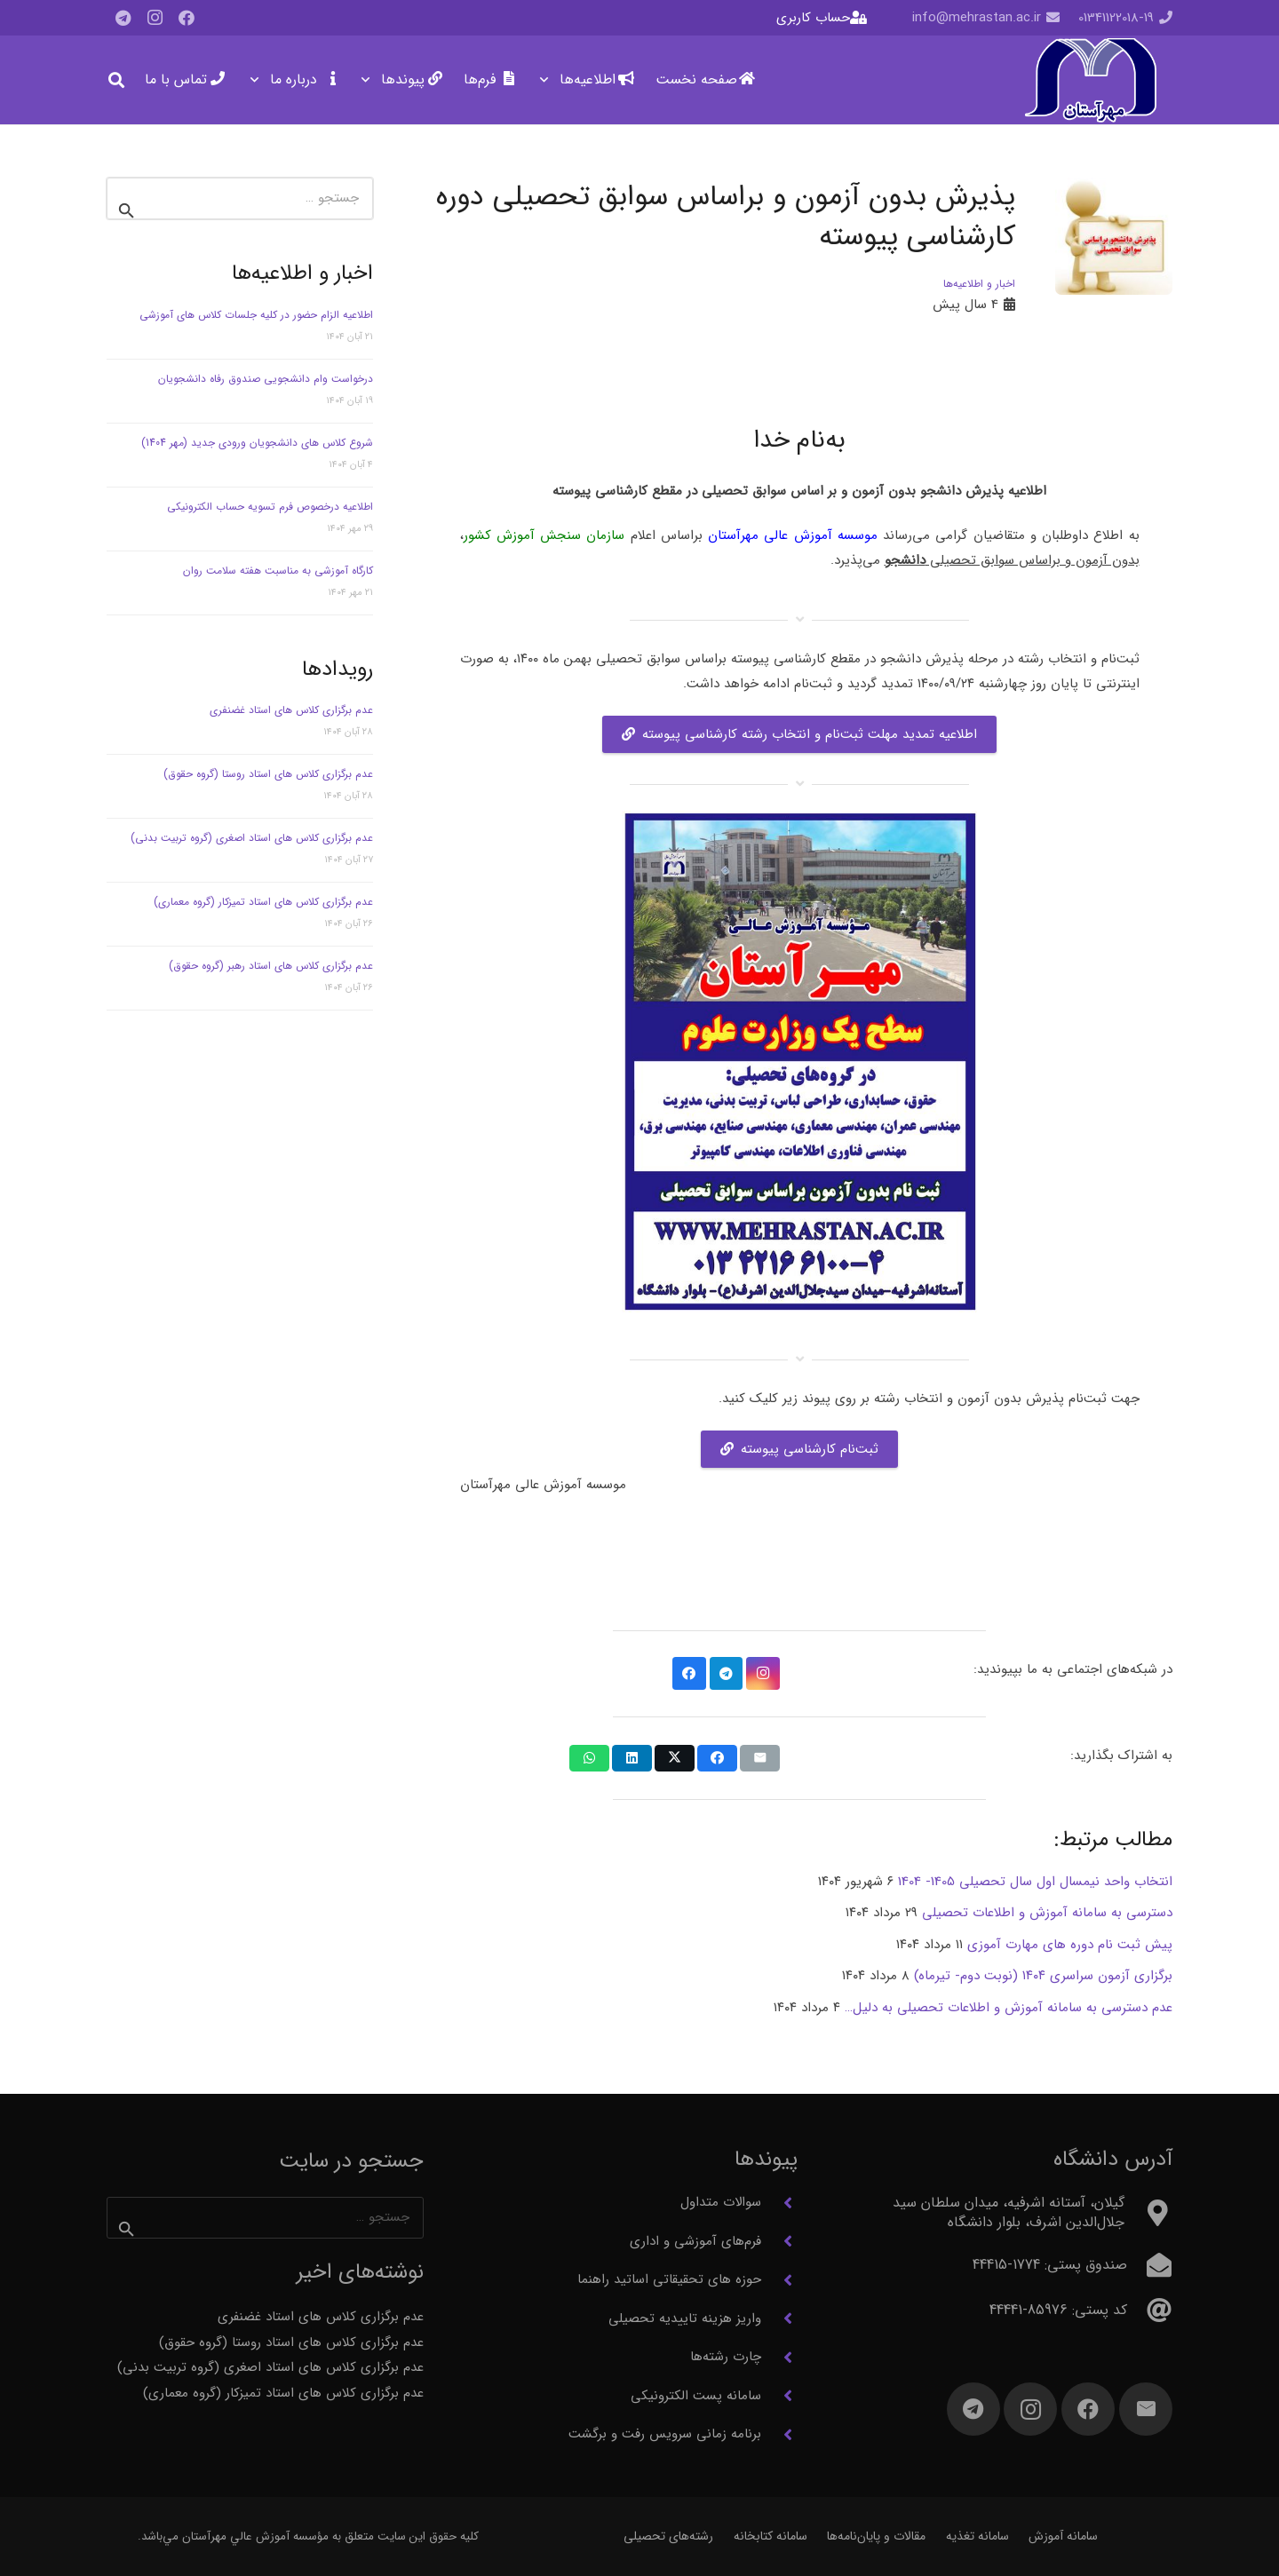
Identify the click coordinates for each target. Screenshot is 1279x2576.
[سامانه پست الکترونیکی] (779, 2396)
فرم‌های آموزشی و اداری (695, 2241)
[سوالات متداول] (779, 2203)
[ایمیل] (1145, 2409)
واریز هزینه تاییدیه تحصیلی (684, 2318)
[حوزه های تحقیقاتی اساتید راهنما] (779, 2280)
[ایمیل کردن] (760, 1758)
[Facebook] (187, 18)
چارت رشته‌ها (725, 2356)
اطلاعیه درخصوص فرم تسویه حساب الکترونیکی (270, 506)
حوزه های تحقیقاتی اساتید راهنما (669, 2279)
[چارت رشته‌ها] (779, 2357)
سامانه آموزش (1063, 2536)
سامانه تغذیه (977, 2536)
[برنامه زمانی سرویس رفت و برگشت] (779, 2435)
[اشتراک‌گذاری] (717, 1758)
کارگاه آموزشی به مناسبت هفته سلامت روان (278, 570)
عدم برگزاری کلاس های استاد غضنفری (291, 709)
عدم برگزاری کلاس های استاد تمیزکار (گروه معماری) (263, 901)
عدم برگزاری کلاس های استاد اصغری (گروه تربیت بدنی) (252, 837)
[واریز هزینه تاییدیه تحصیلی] (779, 2318)
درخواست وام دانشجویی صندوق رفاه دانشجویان (265, 378)
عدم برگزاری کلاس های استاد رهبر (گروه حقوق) (271, 965)
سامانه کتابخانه (770, 2536)
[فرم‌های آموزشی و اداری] (779, 2241)
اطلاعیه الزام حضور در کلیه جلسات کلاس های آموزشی (256, 314)
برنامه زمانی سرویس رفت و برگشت (664, 2434)
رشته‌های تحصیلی (668, 2536)
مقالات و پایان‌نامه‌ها (876, 2536)
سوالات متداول (720, 2202)
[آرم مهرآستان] (1090, 80)
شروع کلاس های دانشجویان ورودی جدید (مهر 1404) (257, 442)
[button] (548, 80)
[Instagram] (155, 18)
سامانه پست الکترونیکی (696, 2395)
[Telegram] (123, 18)
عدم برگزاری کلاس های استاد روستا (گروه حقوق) (268, 773)
